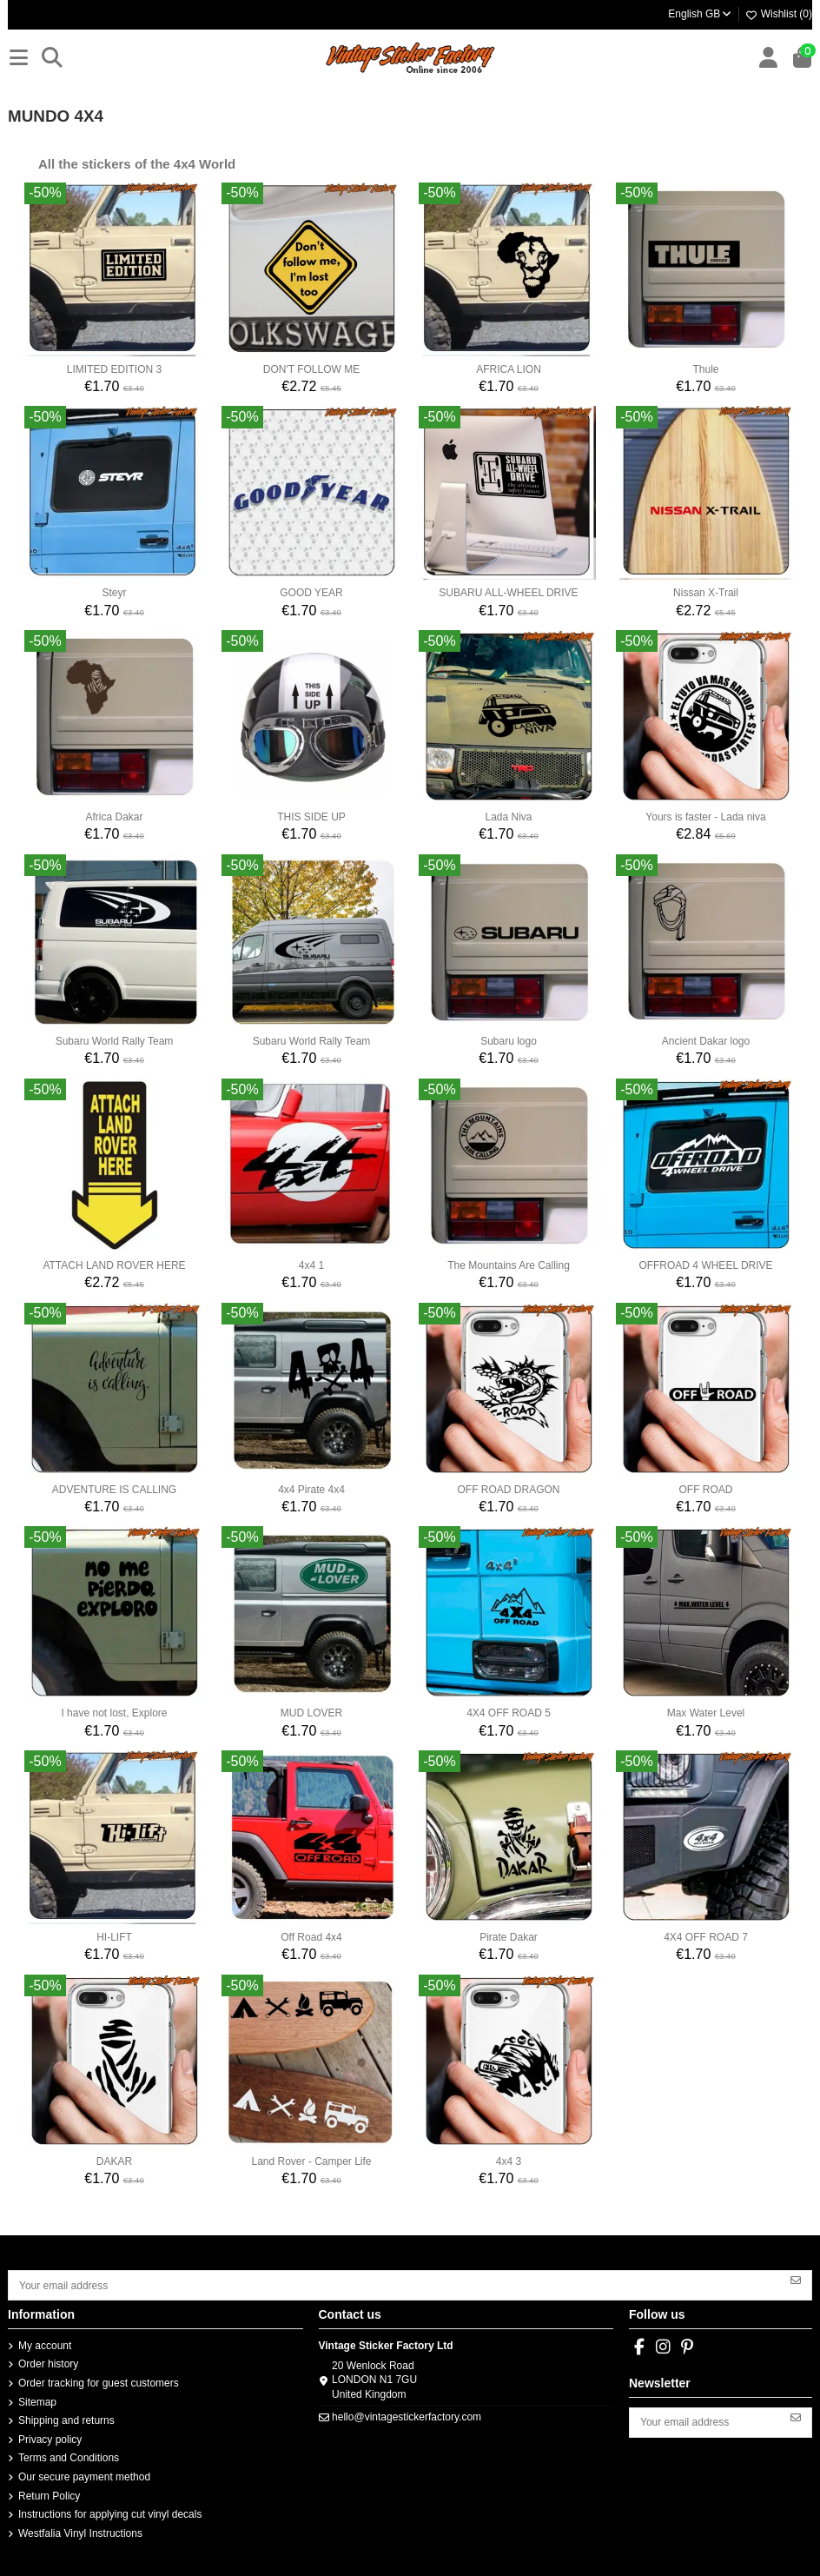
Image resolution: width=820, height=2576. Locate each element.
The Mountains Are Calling (508, 1265)
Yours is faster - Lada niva (705, 817)
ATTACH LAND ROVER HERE (114, 1265)
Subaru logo (508, 1041)
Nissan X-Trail (705, 593)
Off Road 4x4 (311, 1937)
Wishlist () (778, 14)
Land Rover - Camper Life (311, 2161)
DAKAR (114, 2161)
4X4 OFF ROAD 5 (508, 1713)
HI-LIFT (114, 1937)
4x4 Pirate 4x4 (311, 1490)
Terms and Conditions (68, 2458)
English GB (700, 14)
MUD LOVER (311, 1713)
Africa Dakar (113, 817)
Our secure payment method (84, 2477)
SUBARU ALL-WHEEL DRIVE (508, 593)
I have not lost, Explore (114, 1713)
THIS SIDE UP (311, 817)
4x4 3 (508, 2161)
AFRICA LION (508, 369)
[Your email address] (395, 2285)
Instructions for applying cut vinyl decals (110, 2514)
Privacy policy (50, 2439)
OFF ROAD (706, 1490)
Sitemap (37, 2402)
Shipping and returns (66, 2420)
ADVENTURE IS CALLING (114, 1490)
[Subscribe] (795, 2279)
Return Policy (49, 2496)
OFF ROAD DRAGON (508, 1490)
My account (44, 2346)
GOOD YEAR (311, 593)
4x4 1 (311, 1265)
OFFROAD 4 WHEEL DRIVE (705, 1265)
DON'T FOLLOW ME (311, 369)
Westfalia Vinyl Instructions (80, 2533)
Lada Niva (508, 817)
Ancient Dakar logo (706, 1041)
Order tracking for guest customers (98, 2383)
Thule (705, 369)
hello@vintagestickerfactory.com (406, 2417)
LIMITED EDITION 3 (114, 369)
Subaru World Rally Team (115, 1041)
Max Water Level (706, 1713)
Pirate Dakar (508, 1937)
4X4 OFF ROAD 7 (706, 1937)
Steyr (114, 593)
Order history (48, 2364)
